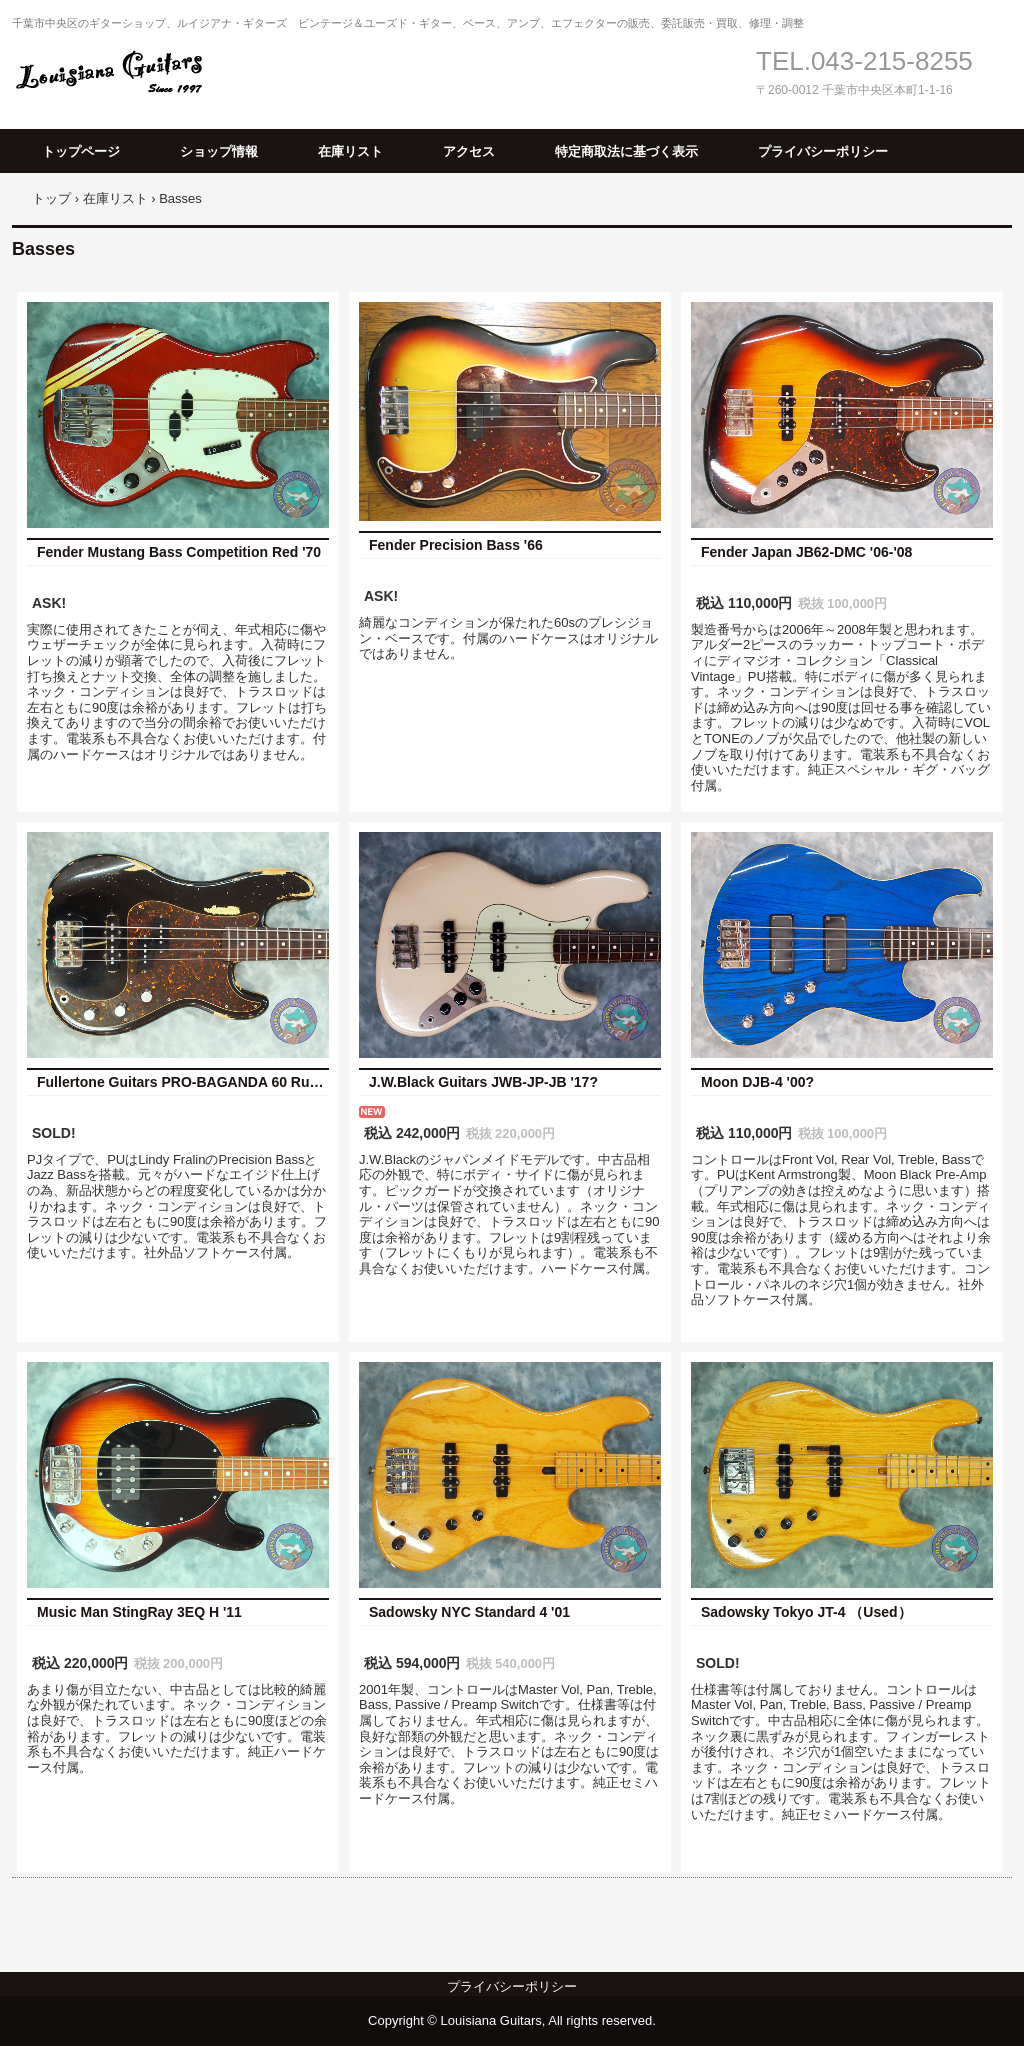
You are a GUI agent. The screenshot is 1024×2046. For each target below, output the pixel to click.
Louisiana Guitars (117, 72)
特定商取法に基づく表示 (626, 151)
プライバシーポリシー (823, 151)
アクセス (469, 151)
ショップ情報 (219, 151)
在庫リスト (350, 151)
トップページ (81, 151)
